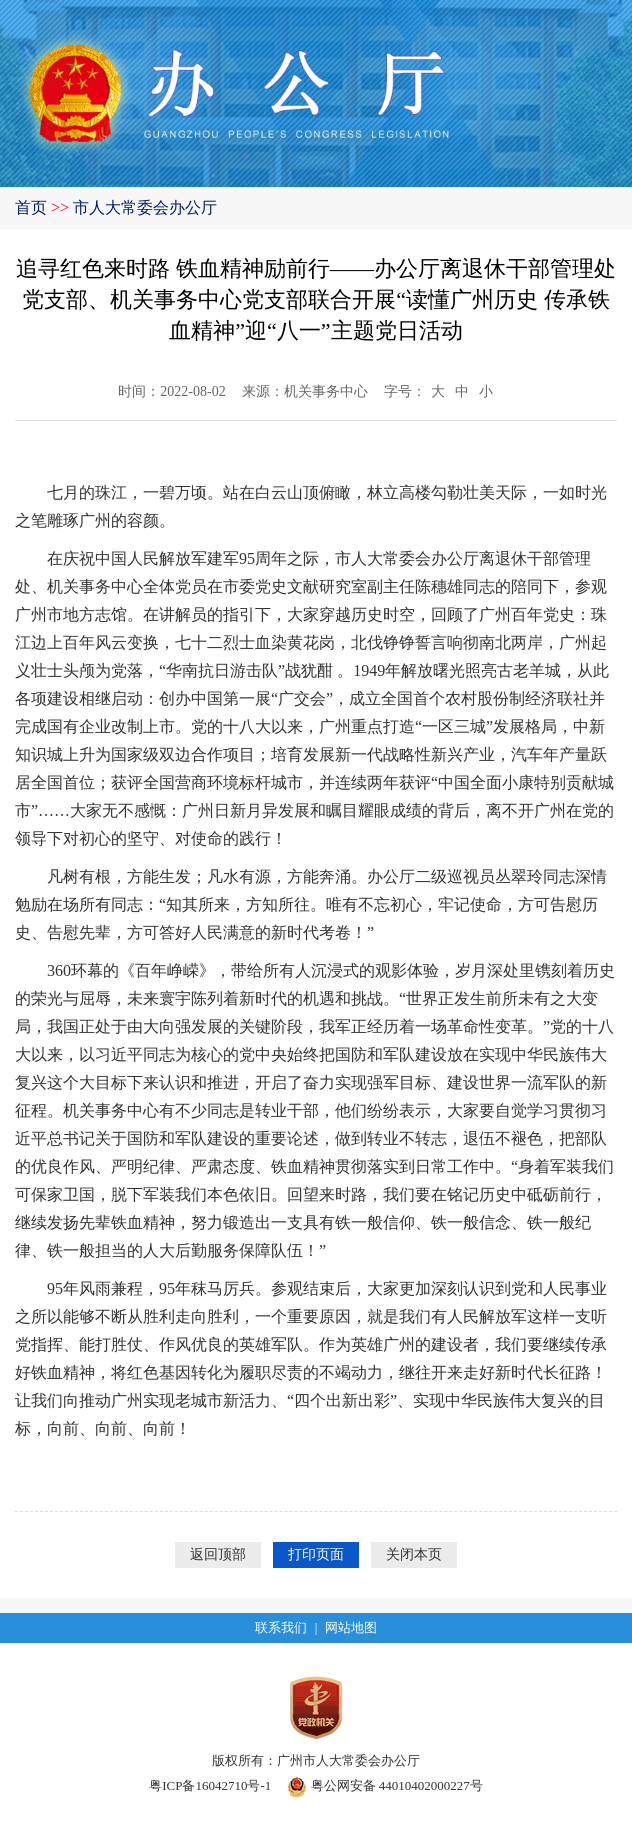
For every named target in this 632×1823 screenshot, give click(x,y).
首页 (31, 207)
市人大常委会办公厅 (145, 207)
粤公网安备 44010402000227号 (385, 1785)
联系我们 (281, 1627)
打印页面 (316, 1554)
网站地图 (351, 1627)
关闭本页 (414, 1554)
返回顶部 (218, 1554)
